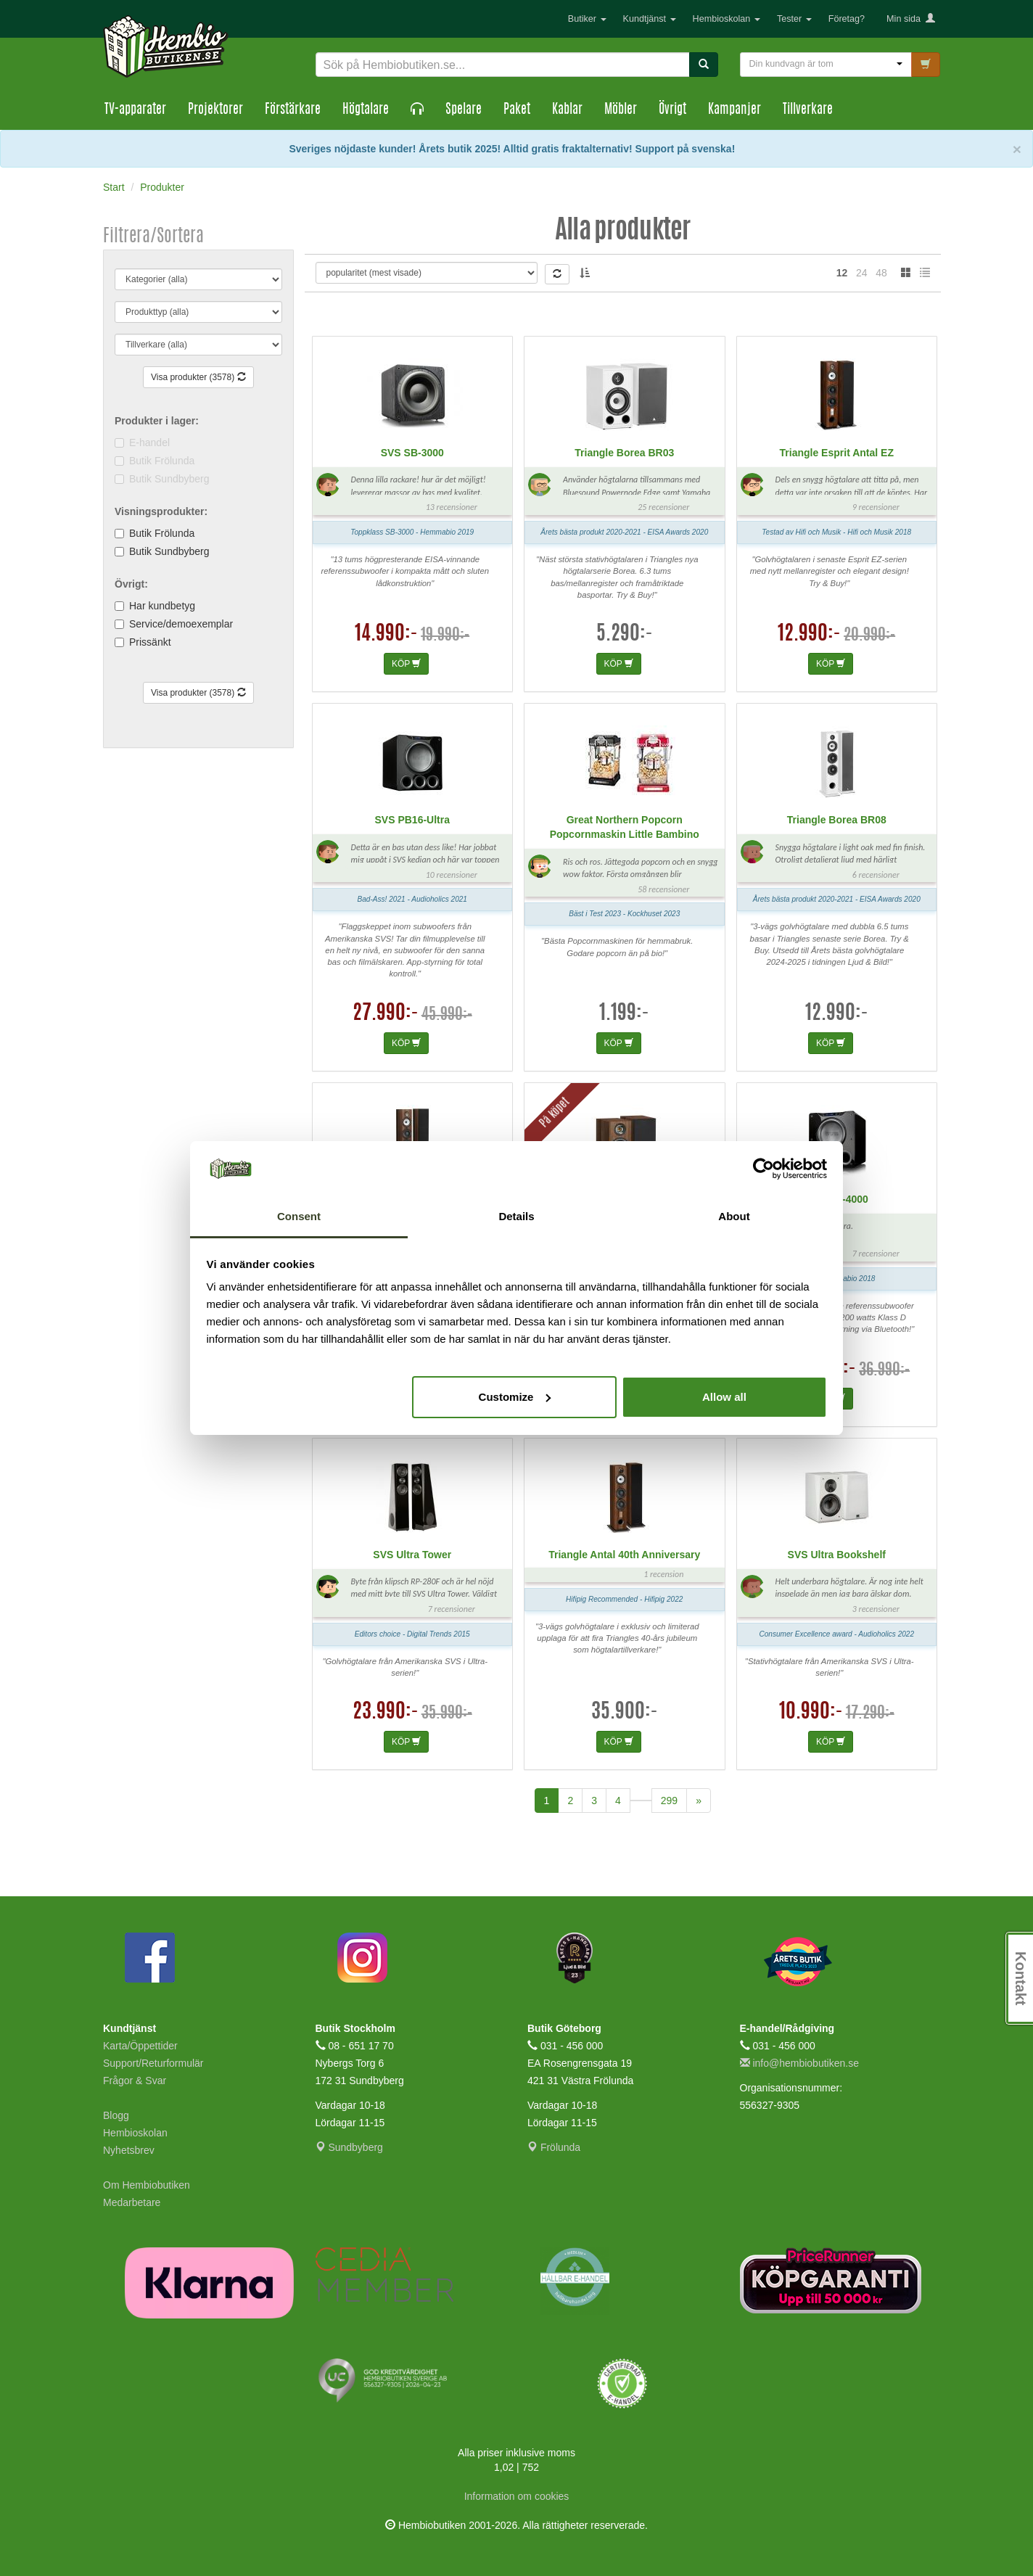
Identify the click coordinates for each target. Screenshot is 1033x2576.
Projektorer (215, 110)
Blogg (116, 2115)
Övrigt (672, 110)
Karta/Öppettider (140, 2046)
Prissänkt (150, 642)
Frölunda (553, 2147)
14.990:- (386, 635)
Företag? (846, 19)
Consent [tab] (299, 1216)
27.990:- (386, 1014)
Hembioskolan (726, 19)
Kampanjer (734, 110)
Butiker (587, 19)
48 (881, 273)
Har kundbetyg (162, 606)
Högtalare (365, 110)
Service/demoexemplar (181, 624)
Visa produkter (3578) (198, 377)
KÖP (406, 664)
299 (669, 1800)
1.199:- (624, 1014)
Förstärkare (293, 110)
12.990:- (809, 635)
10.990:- (811, 1713)
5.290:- (624, 635)
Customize (515, 1397)
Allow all (724, 1397)
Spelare (463, 110)
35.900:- (624, 1713)
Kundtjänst (649, 19)
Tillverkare (808, 110)
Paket (516, 110)
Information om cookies (516, 2496)
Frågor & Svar (134, 2080)
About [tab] (733, 1216)
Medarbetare (131, 2202)
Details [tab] (516, 1216)
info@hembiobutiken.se (799, 2063)
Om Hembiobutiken (146, 2185)
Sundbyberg (349, 2147)
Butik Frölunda (161, 533)
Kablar (567, 110)
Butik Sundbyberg (169, 551)
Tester (794, 19)
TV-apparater (135, 110)
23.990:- (386, 1713)
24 (862, 273)
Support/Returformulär (153, 2063)
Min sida (910, 19)
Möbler (620, 110)
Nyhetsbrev (129, 2150)
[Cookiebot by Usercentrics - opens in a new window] (763, 1169)
